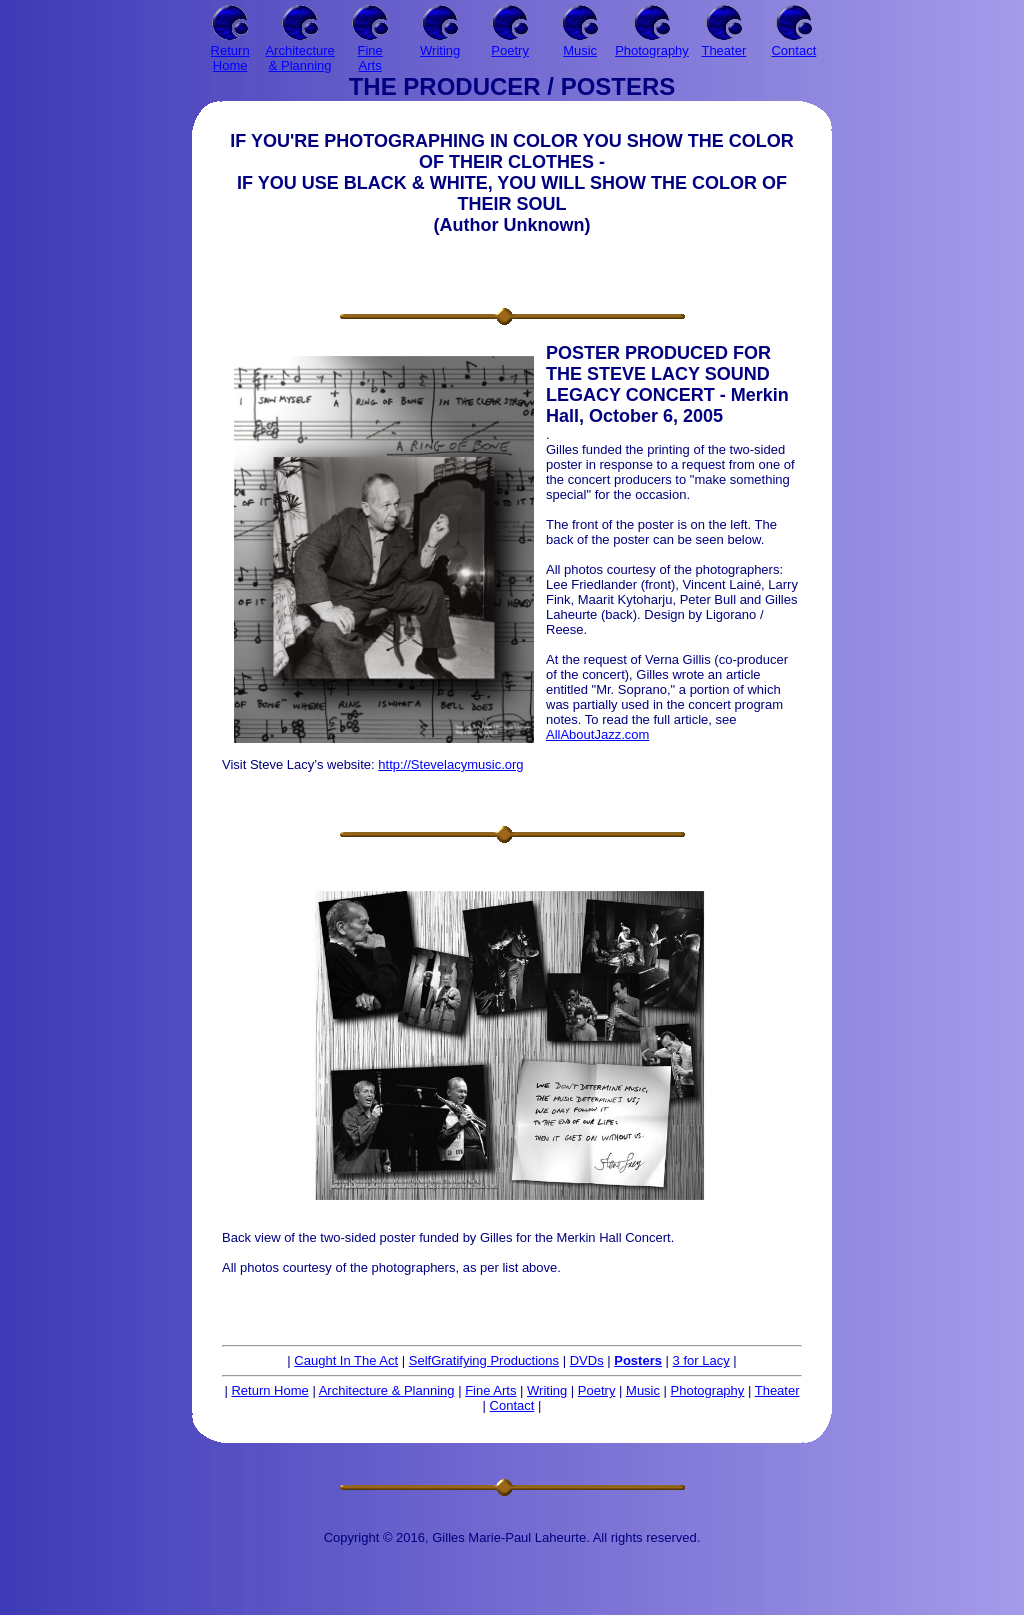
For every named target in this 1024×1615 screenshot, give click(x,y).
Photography (708, 1390)
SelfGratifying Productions (484, 1360)
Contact (512, 1405)
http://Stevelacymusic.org (450, 764)
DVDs (587, 1360)
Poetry (597, 1390)
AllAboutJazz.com (597, 734)
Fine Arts (490, 1390)
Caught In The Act (346, 1360)
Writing (547, 1390)
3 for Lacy (701, 1360)
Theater (777, 1390)
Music (643, 1390)
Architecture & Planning (387, 1390)
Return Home (269, 1390)
